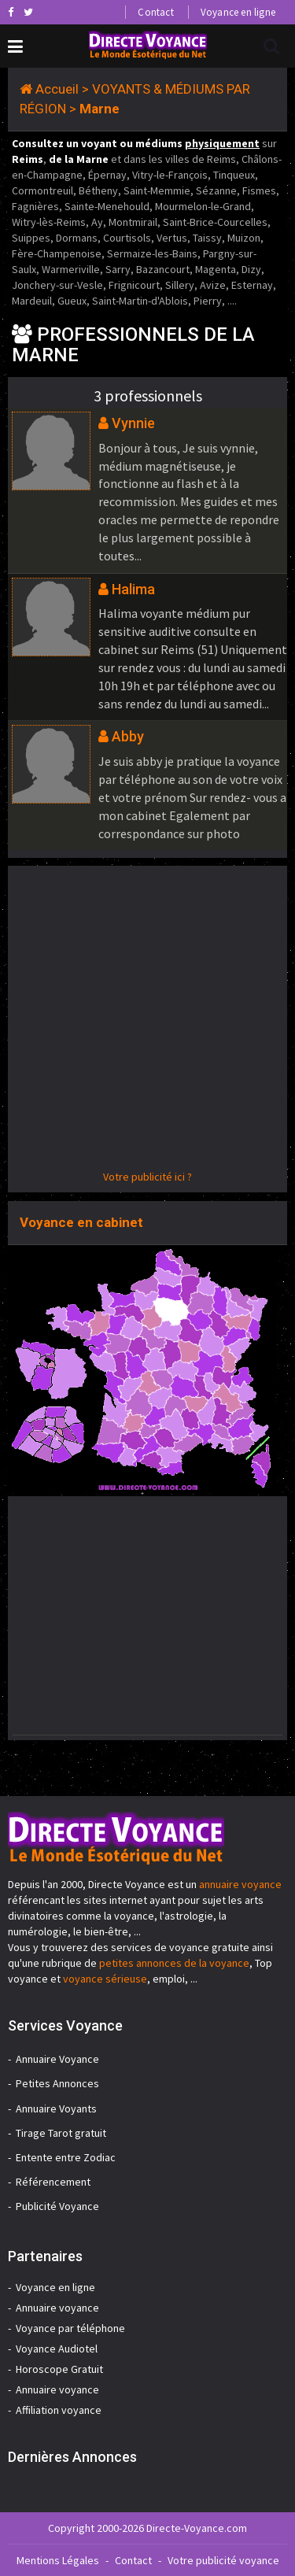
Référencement (53, 2182)
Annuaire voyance (57, 2308)
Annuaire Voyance (57, 2059)
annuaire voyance (240, 1884)
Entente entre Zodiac (66, 2157)
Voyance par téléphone (70, 2328)
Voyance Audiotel (57, 2348)
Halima (133, 589)
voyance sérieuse (105, 1979)
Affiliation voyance (58, 2410)
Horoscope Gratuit (59, 2369)
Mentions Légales (58, 2560)
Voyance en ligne (238, 12)
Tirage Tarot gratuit (61, 2133)
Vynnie (133, 423)
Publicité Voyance (57, 2206)
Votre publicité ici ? (147, 1177)
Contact (155, 12)
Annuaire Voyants (56, 2108)
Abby (128, 736)
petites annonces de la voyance (174, 1963)
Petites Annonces (57, 2083)
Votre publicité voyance (223, 2560)
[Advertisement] (147, 1021)
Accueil (57, 89)
